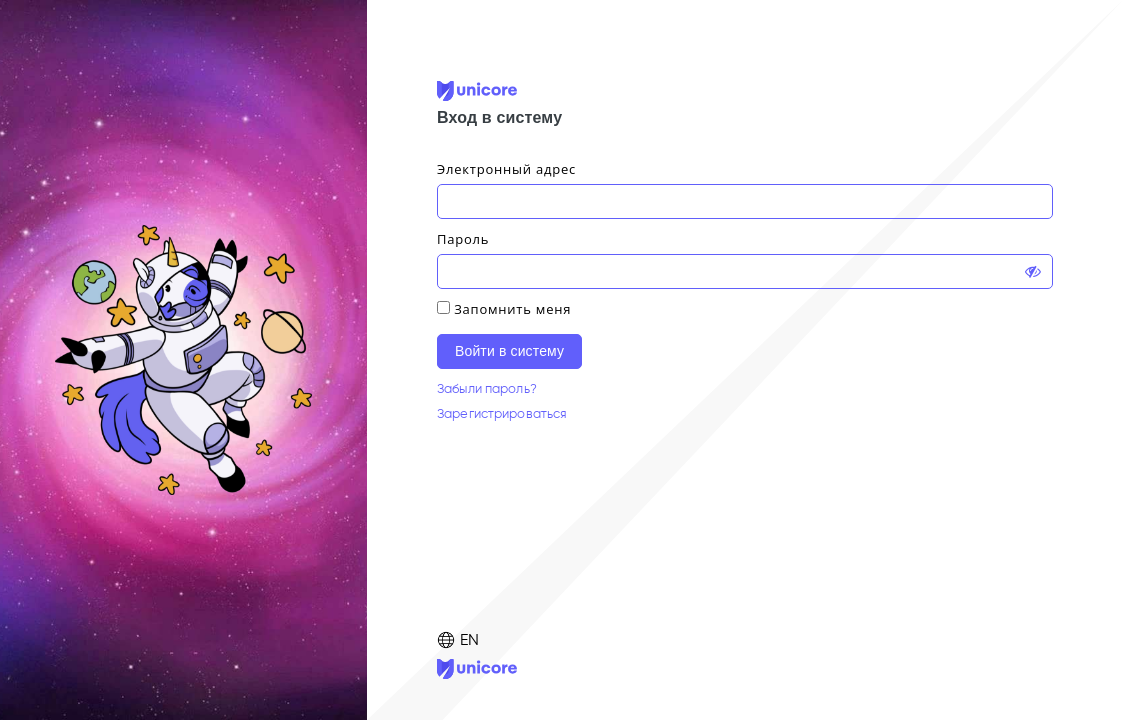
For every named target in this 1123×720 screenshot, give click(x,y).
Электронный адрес (506, 169)
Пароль (463, 239)
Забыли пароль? (487, 388)
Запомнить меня (512, 309)
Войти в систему (509, 351)
